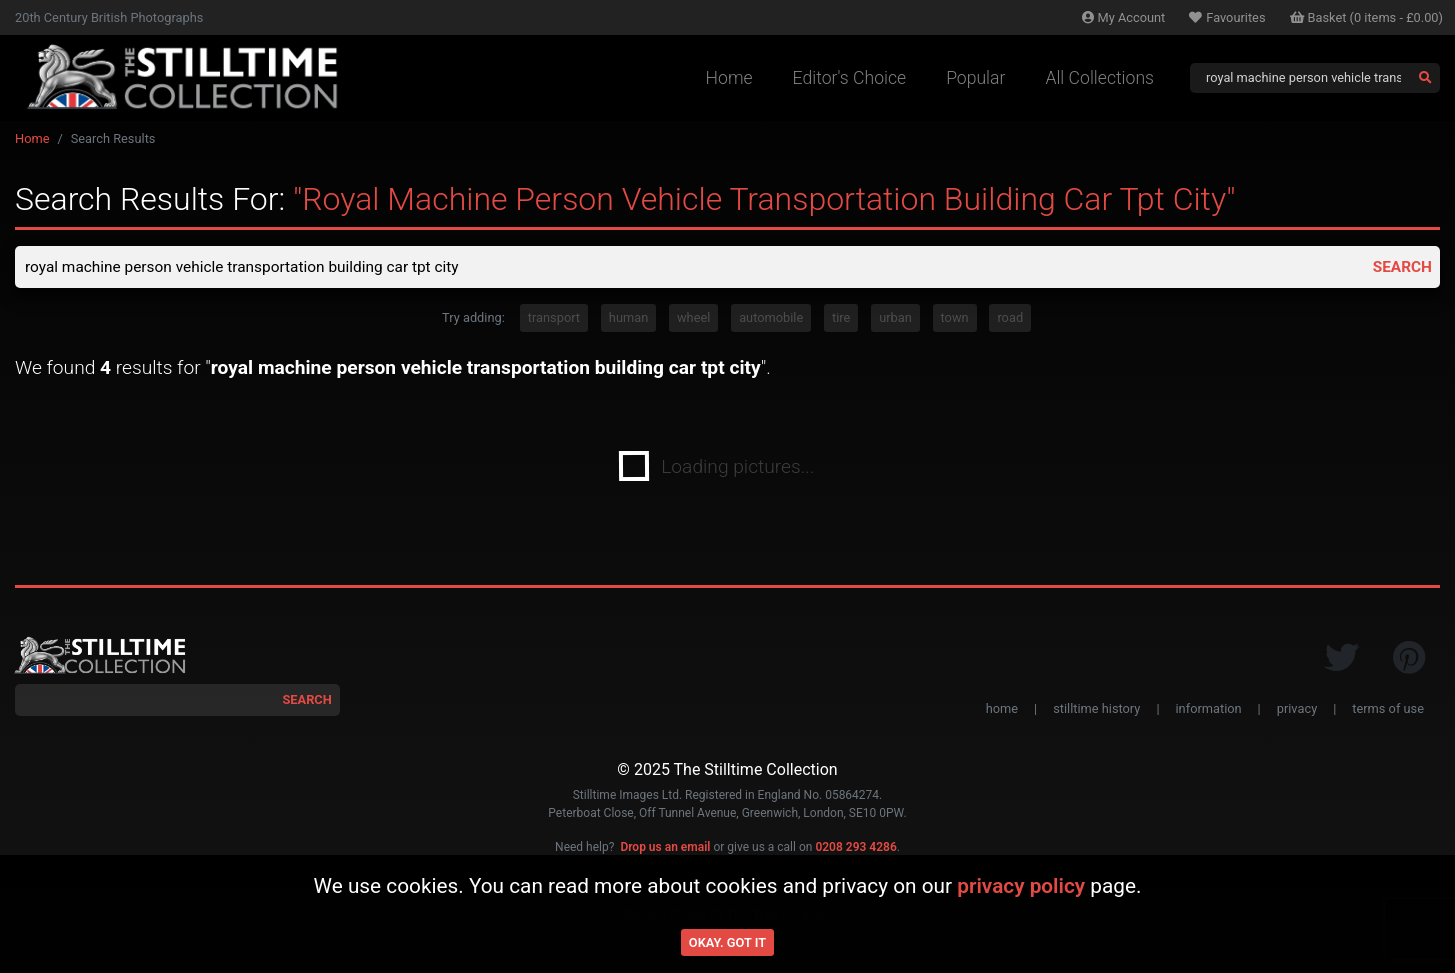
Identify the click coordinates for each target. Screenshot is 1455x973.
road (1010, 319)
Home (729, 78)
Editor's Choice (850, 78)
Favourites (1227, 17)
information (1209, 709)
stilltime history (1096, 709)
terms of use (1388, 709)
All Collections (1099, 78)
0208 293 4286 (855, 848)
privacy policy (1021, 886)
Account (1124, 17)
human (628, 319)
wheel (693, 319)
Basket (1367, 17)
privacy (1297, 709)
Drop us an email (665, 848)
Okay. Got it (727, 942)
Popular (975, 78)
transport (554, 319)
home (1002, 709)
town (955, 319)
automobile (771, 319)
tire (841, 319)
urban (895, 319)
